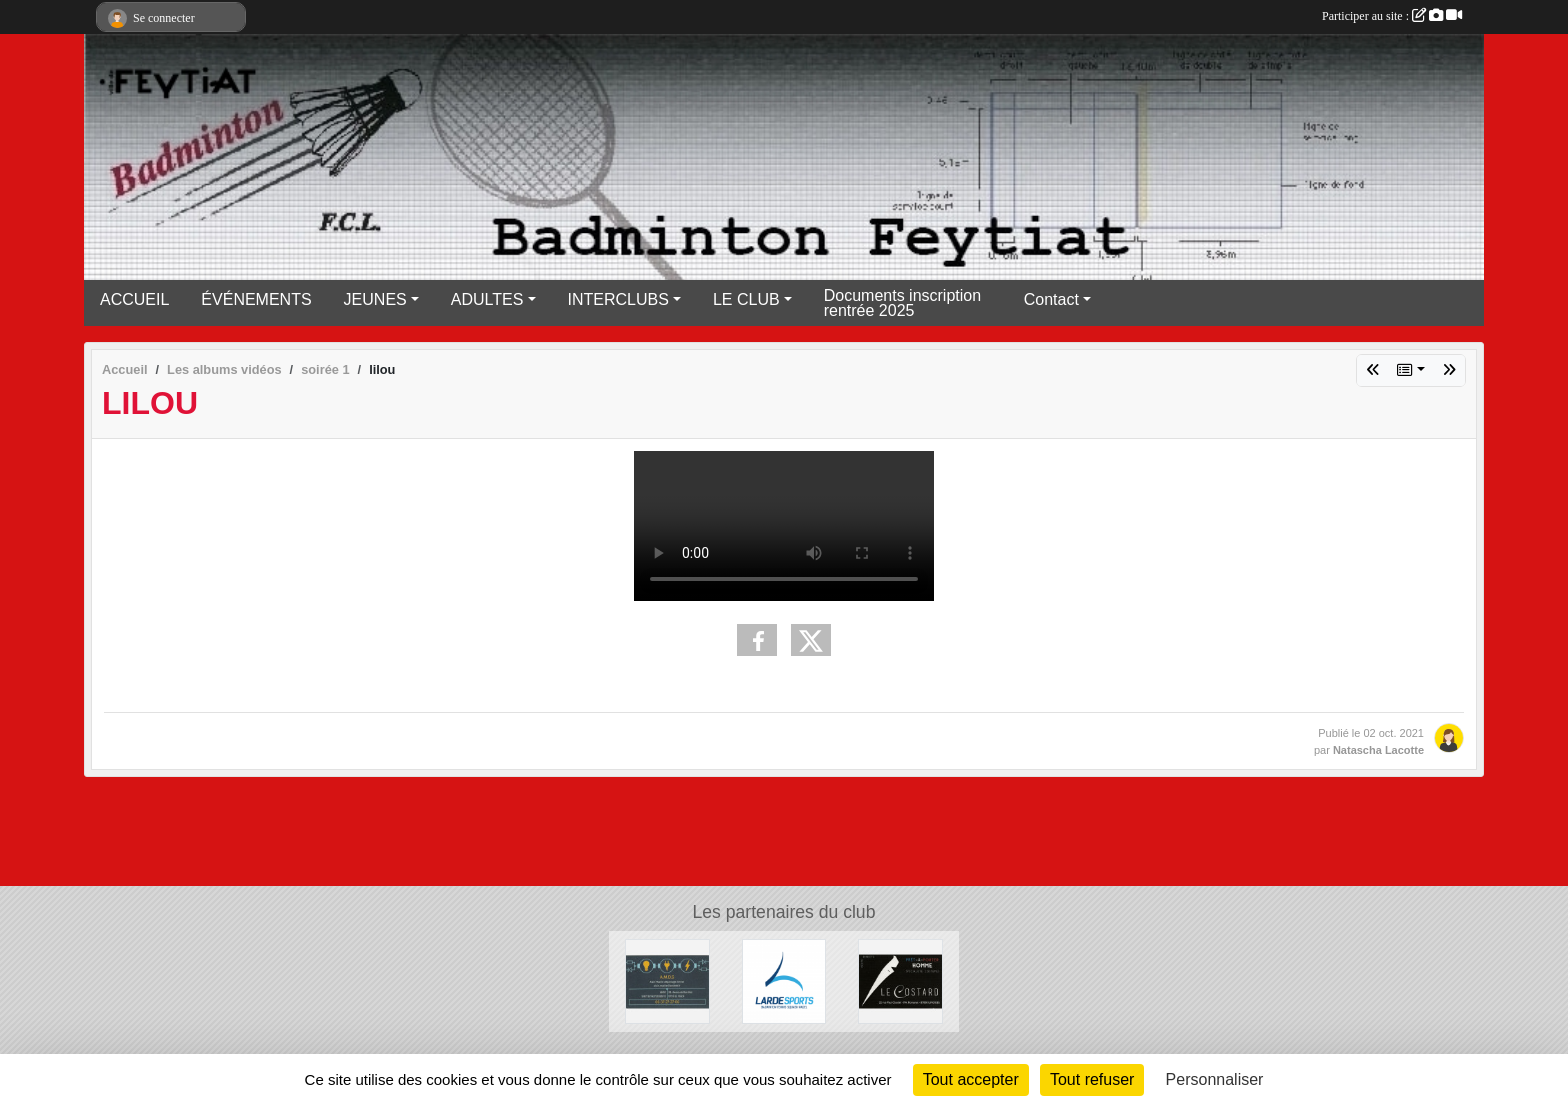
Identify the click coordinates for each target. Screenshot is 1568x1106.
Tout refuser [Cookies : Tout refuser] (1092, 1079)
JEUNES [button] (375, 299)
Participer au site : (1392, 16)
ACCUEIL (134, 299)
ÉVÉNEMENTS (256, 299)
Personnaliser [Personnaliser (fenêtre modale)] (1215, 1079)
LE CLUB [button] (746, 299)
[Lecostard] (900, 980)
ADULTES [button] (487, 299)
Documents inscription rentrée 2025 (902, 303)
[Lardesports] (784, 980)
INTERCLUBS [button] (618, 299)
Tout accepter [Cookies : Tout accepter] (971, 1079)
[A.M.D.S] (667, 980)
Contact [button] (1051, 299)
